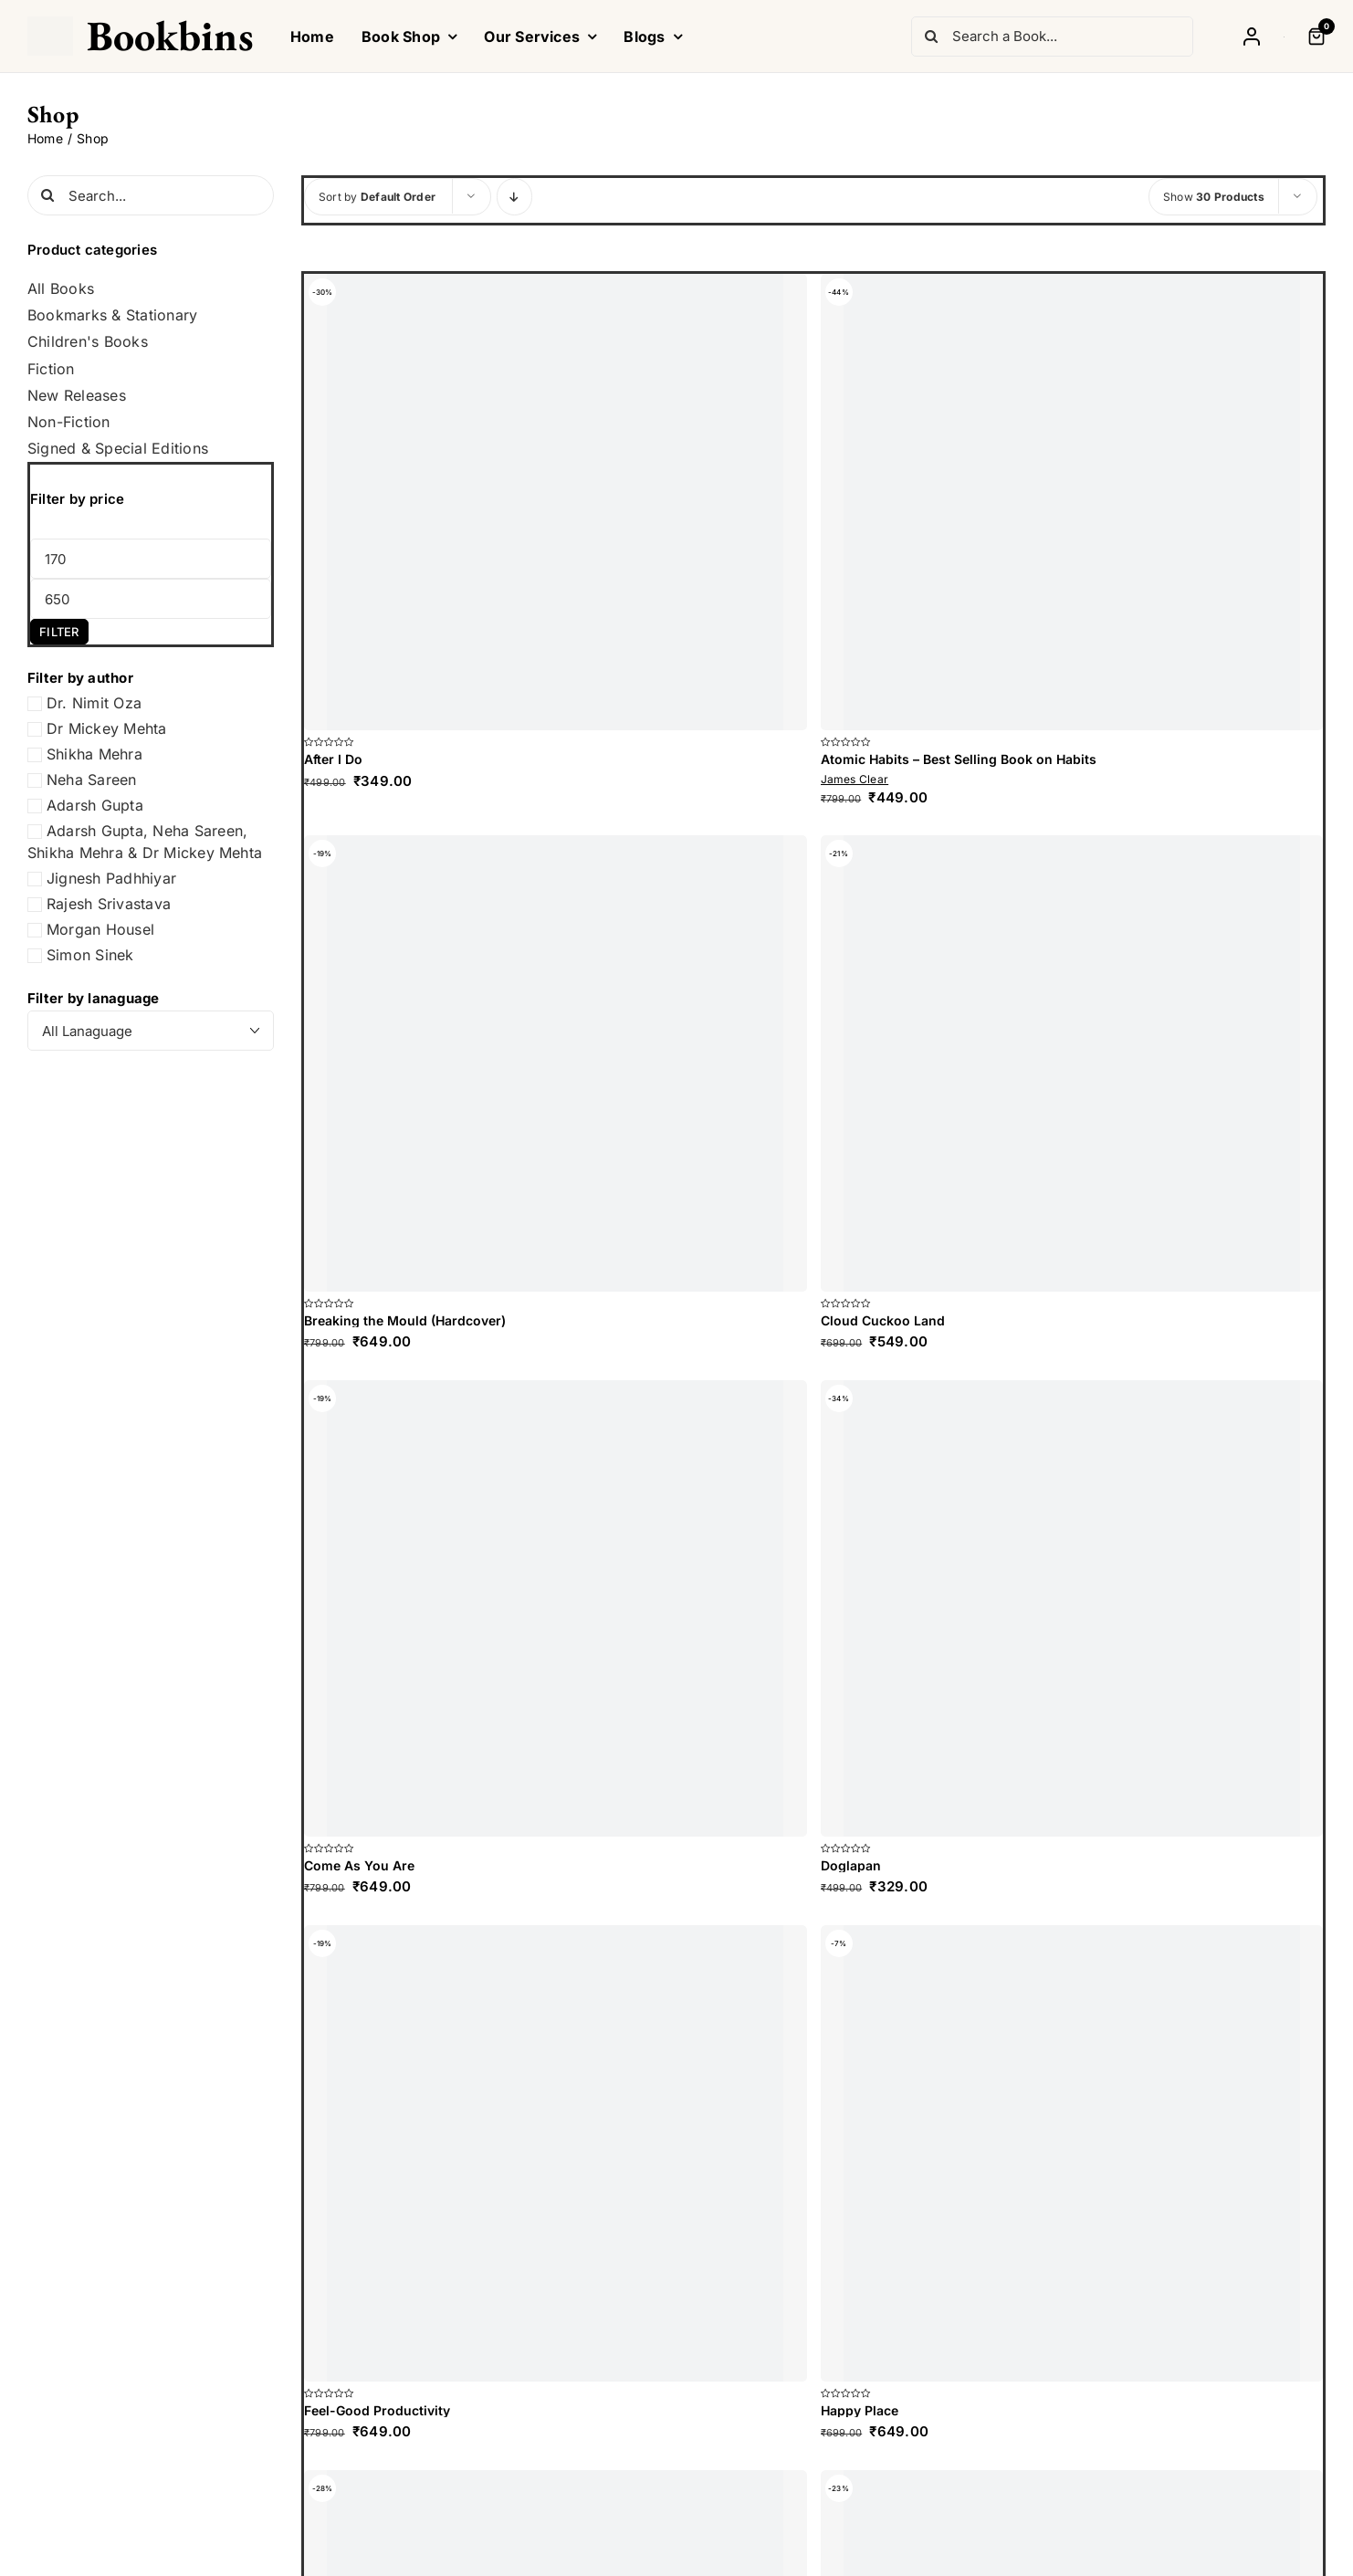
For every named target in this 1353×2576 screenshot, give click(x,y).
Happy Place (859, 2410)
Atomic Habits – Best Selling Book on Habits (958, 759)
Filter (59, 631)
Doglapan (851, 1865)
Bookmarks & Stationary (112, 315)
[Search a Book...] (1052, 36)
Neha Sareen (92, 779)
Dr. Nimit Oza (94, 703)
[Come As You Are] (555, 1608)
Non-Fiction (68, 422)
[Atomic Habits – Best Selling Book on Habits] (1072, 502)
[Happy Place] (1072, 2153)
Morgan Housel (100, 929)
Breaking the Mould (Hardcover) (405, 1320)
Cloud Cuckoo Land (883, 1320)
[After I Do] (555, 502)
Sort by (377, 197)
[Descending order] (514, 196)
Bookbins (170, 35)
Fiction (51, 369)
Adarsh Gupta (95, 805)
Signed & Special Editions (117, 448)
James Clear (855, 779)
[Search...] (150, 195)
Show (1213, 197)
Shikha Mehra (94, 754)
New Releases (76, 395)
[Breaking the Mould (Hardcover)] (555, 1063)
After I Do (333, 759)
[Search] (931, 36)
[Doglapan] (1072, 1608)
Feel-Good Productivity (377, 2410)
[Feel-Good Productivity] (555, 2153)
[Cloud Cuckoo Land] (1072, 1063)
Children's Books (87, 342)
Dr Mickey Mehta (107, 728)
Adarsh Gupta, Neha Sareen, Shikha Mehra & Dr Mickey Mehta (144, 842)
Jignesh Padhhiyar (111, 878)
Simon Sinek (90, 955)
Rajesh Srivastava (109, 904)
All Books (60, 289)
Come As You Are (359, 1865)
